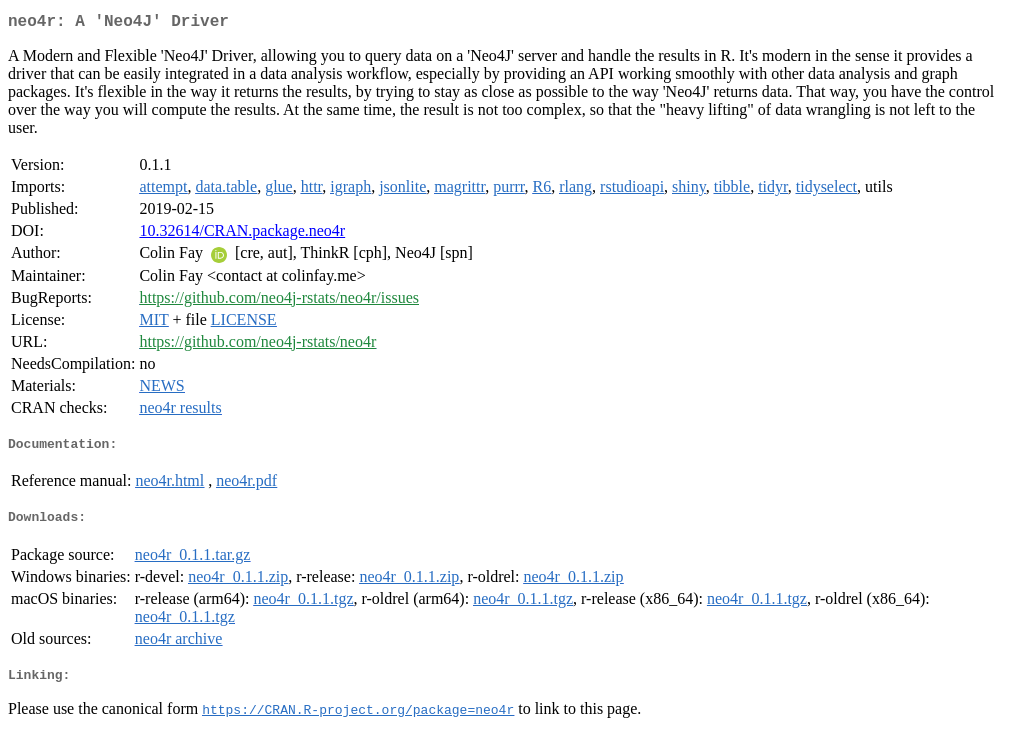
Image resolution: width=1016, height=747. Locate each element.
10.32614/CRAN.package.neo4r (242, 234)
